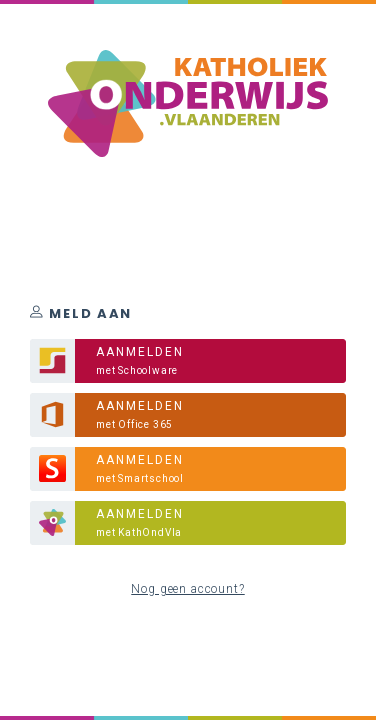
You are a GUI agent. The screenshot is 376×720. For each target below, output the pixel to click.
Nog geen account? (187, 589)
